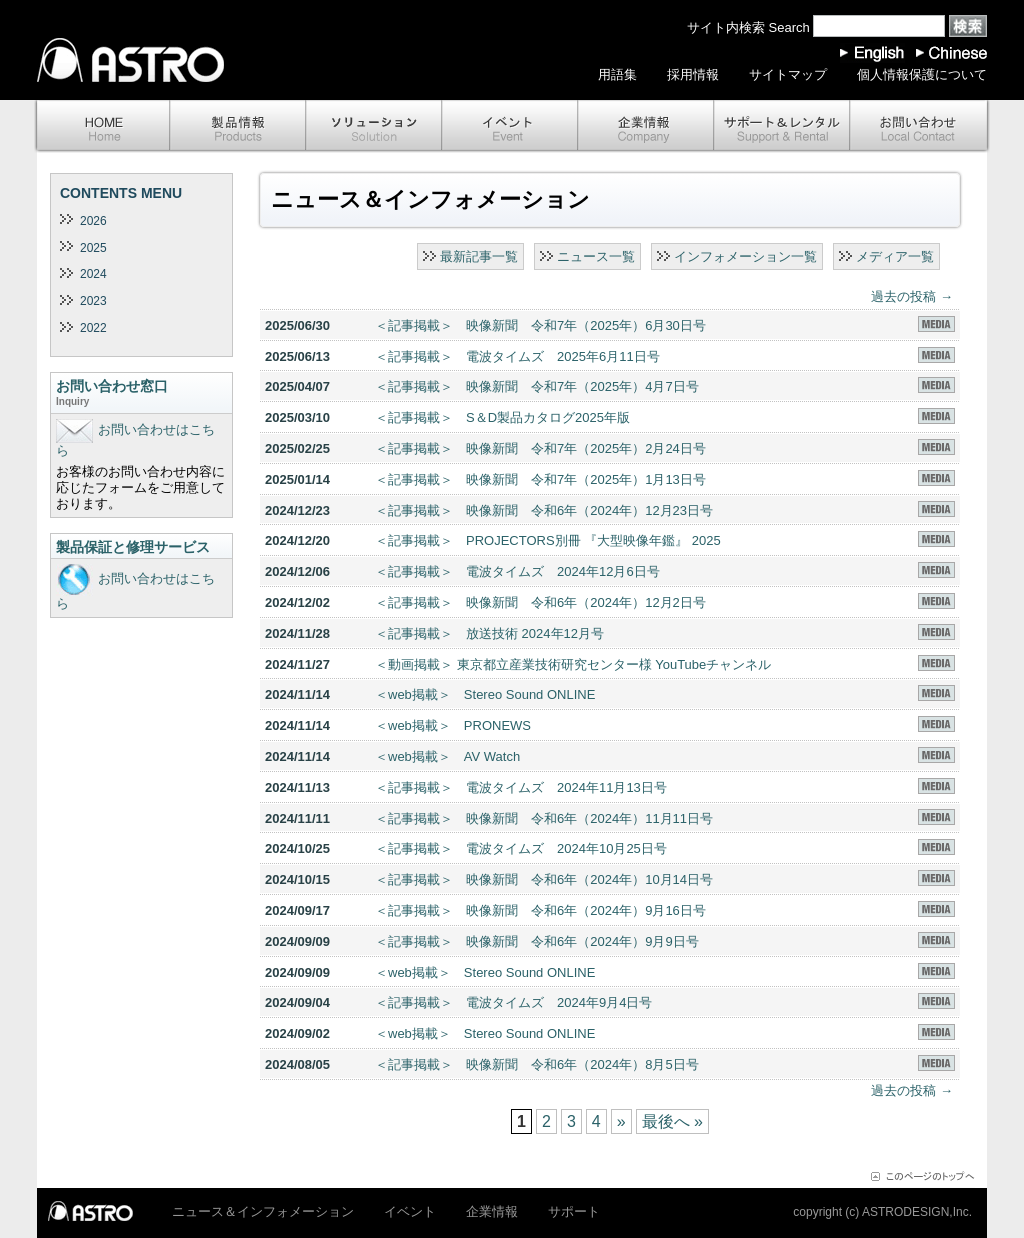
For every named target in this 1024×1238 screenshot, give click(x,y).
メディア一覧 (895, 256)
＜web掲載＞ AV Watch (447, 756)
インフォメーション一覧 (745, 256)
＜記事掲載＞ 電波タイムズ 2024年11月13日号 (521, 787)
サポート (782, 126)
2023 (93, 301)
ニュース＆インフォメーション (263, 1211)
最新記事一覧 (479, 256)
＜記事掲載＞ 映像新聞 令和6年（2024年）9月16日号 (540, 910)
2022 (93, 328)
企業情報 (646, 126)
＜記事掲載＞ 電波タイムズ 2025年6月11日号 (517, 356)
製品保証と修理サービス (133, 547)
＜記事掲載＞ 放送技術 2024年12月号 (489, 633)
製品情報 (238, 126)
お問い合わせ (920, 126)
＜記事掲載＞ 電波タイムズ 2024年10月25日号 (521, 848)
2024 (93, 274)
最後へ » (672, 1121)
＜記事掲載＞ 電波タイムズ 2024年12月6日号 (517, 571)
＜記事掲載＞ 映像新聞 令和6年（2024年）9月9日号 (537, 941)
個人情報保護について (922, 74)
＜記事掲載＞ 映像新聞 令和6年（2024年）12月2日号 (540, 602)
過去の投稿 (912, 296)
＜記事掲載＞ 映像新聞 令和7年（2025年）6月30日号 (540, 325)
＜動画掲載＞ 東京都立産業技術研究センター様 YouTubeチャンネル (573, 664)
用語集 (617, 74)
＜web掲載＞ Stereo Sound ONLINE (485, 694)
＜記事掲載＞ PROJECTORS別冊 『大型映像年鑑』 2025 (548, 540)
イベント (510, 126)
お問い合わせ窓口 (141, 394)
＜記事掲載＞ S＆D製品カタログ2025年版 (502, 417)
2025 (93, 248)
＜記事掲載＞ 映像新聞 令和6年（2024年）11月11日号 (544, 818)
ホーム (102, 126)
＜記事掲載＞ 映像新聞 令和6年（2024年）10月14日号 (544, 879)
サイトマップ (788, 74)
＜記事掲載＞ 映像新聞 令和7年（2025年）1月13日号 (540, 479)
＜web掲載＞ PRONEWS (453, 725)
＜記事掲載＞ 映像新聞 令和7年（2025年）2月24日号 (540, 448)
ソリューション (374, 126)
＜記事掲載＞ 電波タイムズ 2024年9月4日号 (513, 1002)
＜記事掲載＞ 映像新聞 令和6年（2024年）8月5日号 (537, 1064)
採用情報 (693, 74)
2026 (93, 221)
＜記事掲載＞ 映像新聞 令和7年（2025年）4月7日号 (537, 386)
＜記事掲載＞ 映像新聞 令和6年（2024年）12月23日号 (544, 510)
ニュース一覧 (596, 256)
